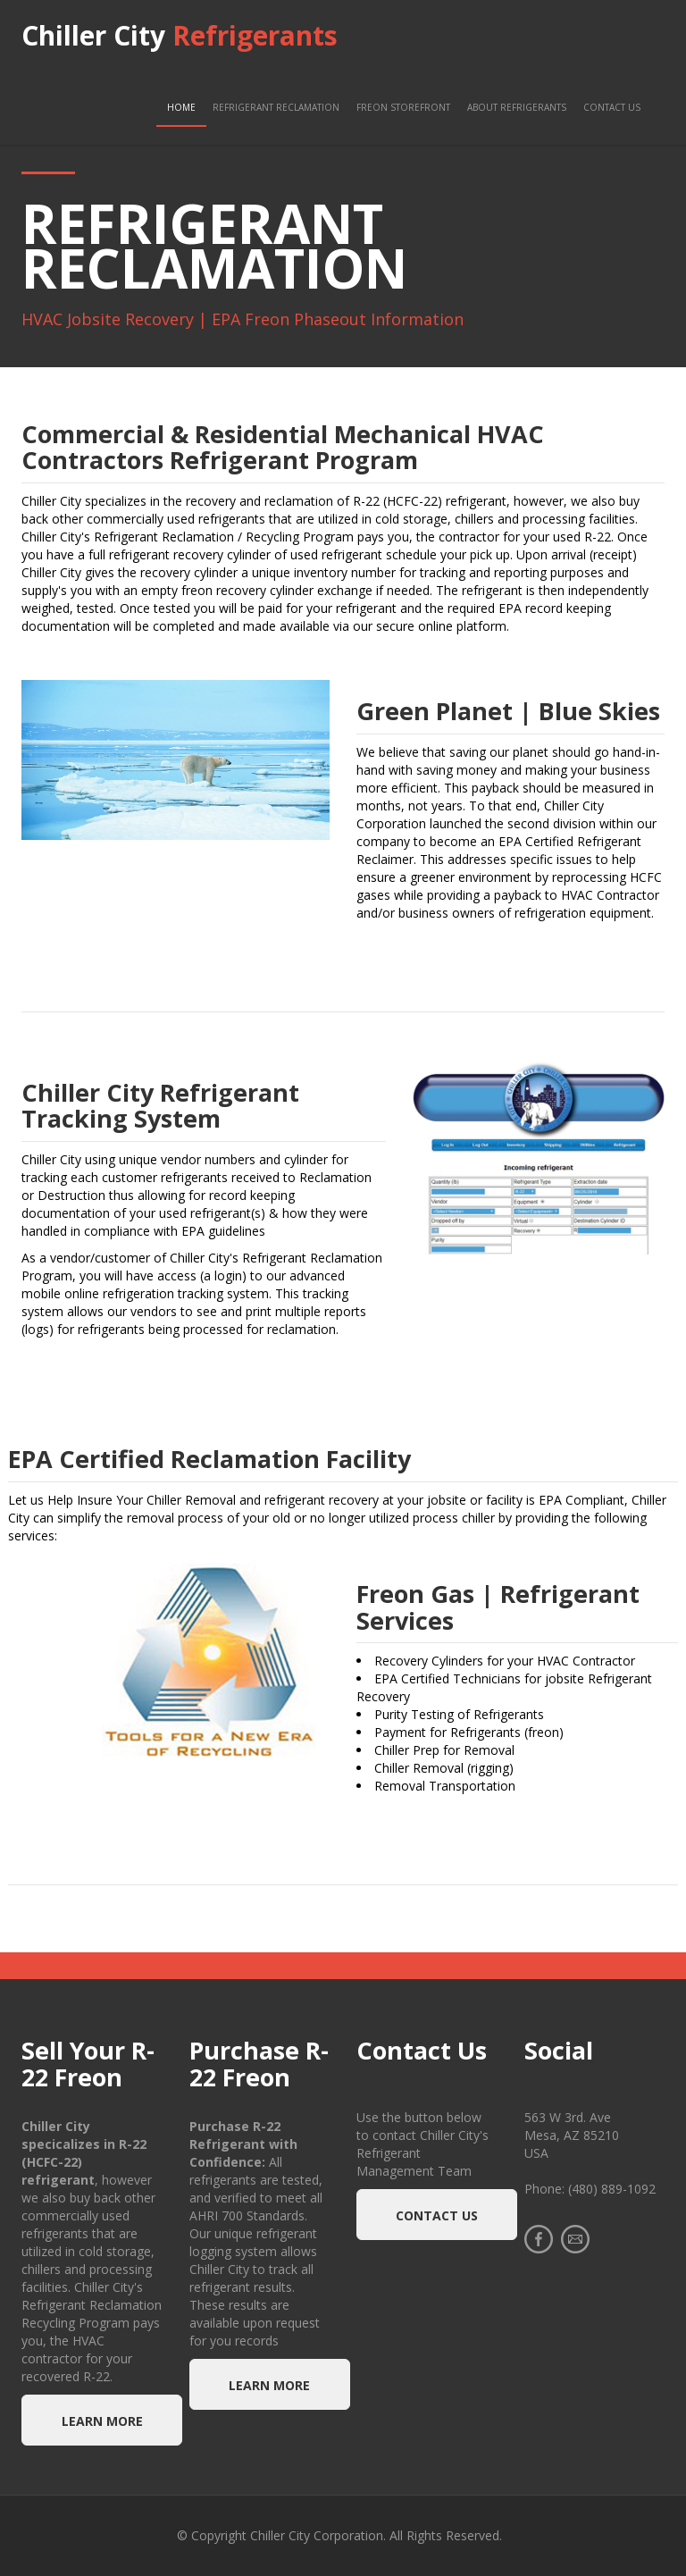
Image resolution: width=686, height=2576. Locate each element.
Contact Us (611, 107)
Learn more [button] (102, 2420)
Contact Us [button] (437, 2215)
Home (181, 107)
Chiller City (179, 35)
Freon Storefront (403, 107)
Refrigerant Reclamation (276, 107)
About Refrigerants (516, 107)
